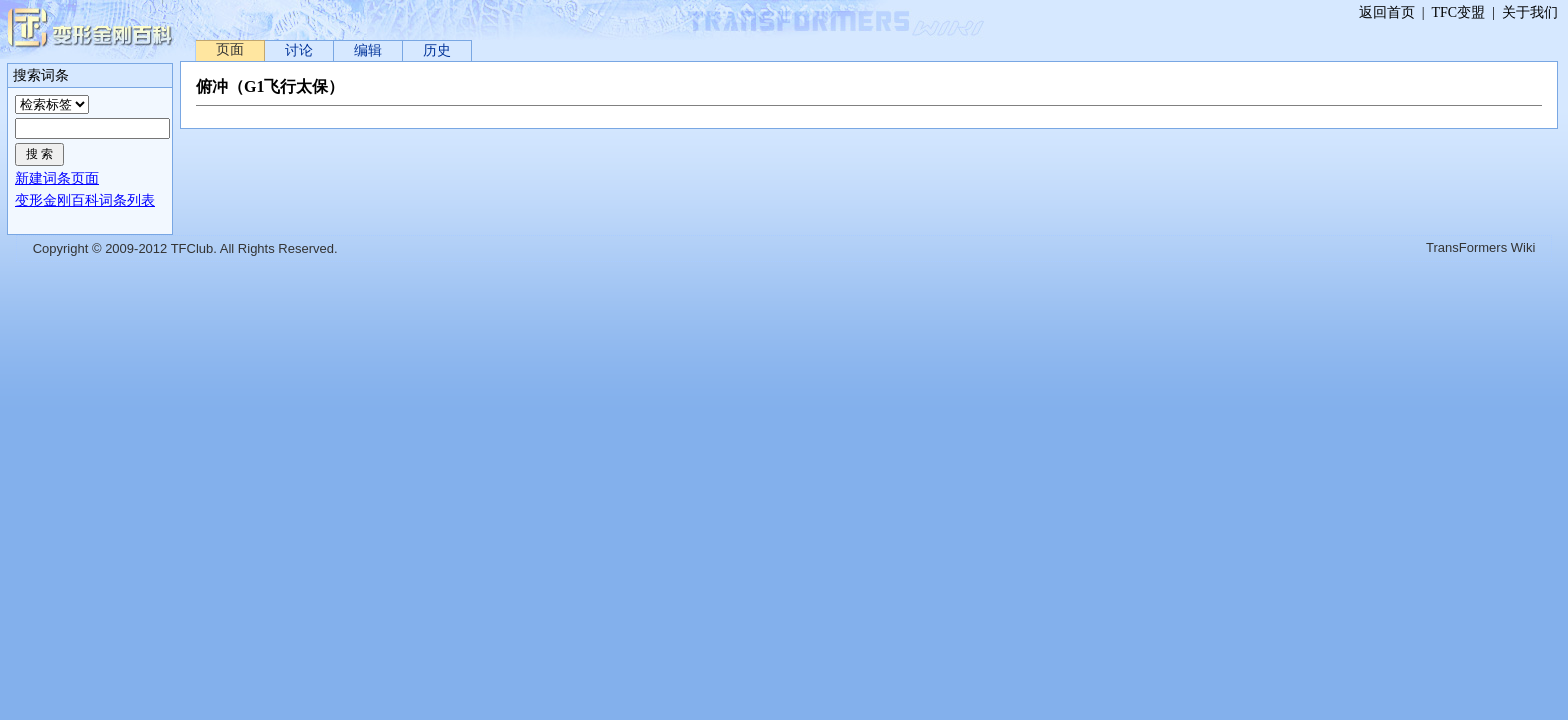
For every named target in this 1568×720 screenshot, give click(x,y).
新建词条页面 (57, 178)
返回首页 (1387, 12)
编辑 (368, 50)
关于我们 (1530, 12)
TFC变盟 (1459, 12)
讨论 (299, 50)
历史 (437, 50)
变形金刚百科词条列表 (85, 200)
